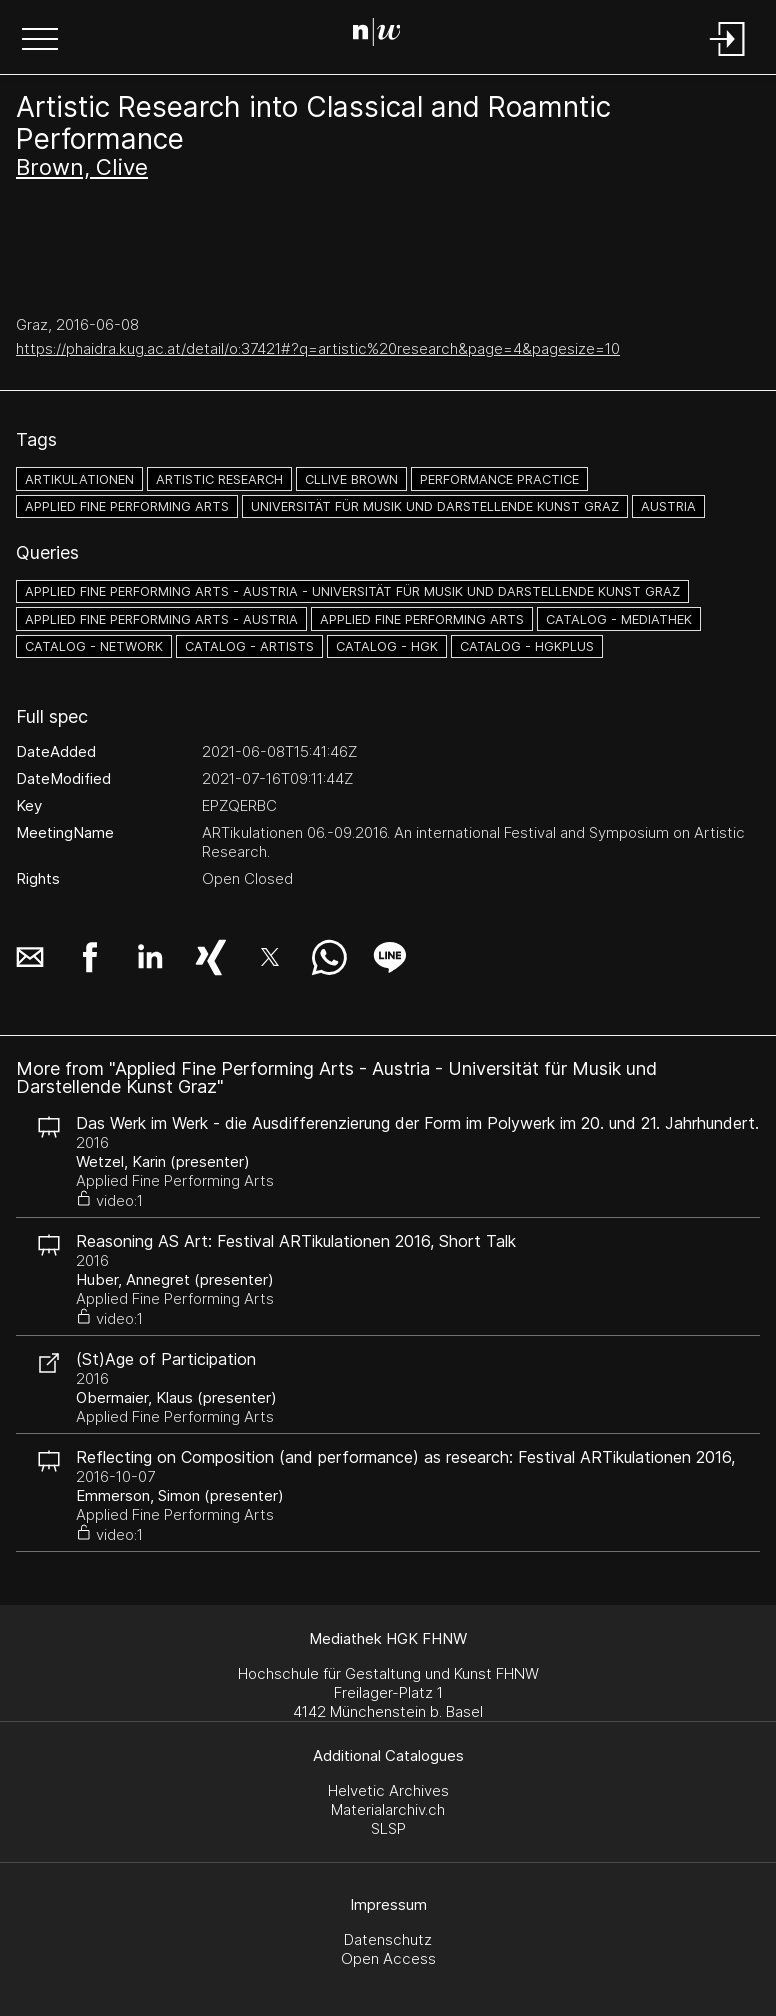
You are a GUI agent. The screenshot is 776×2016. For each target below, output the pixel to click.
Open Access (388, 1958)
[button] (40, 41)
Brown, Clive (82, 167)
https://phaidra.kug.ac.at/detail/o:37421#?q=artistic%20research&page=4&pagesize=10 (318, 348)
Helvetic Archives (388, 1790)
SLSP (388, 1828)
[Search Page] (384, 35)
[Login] (728, 57)
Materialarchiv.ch (388, 1809)
